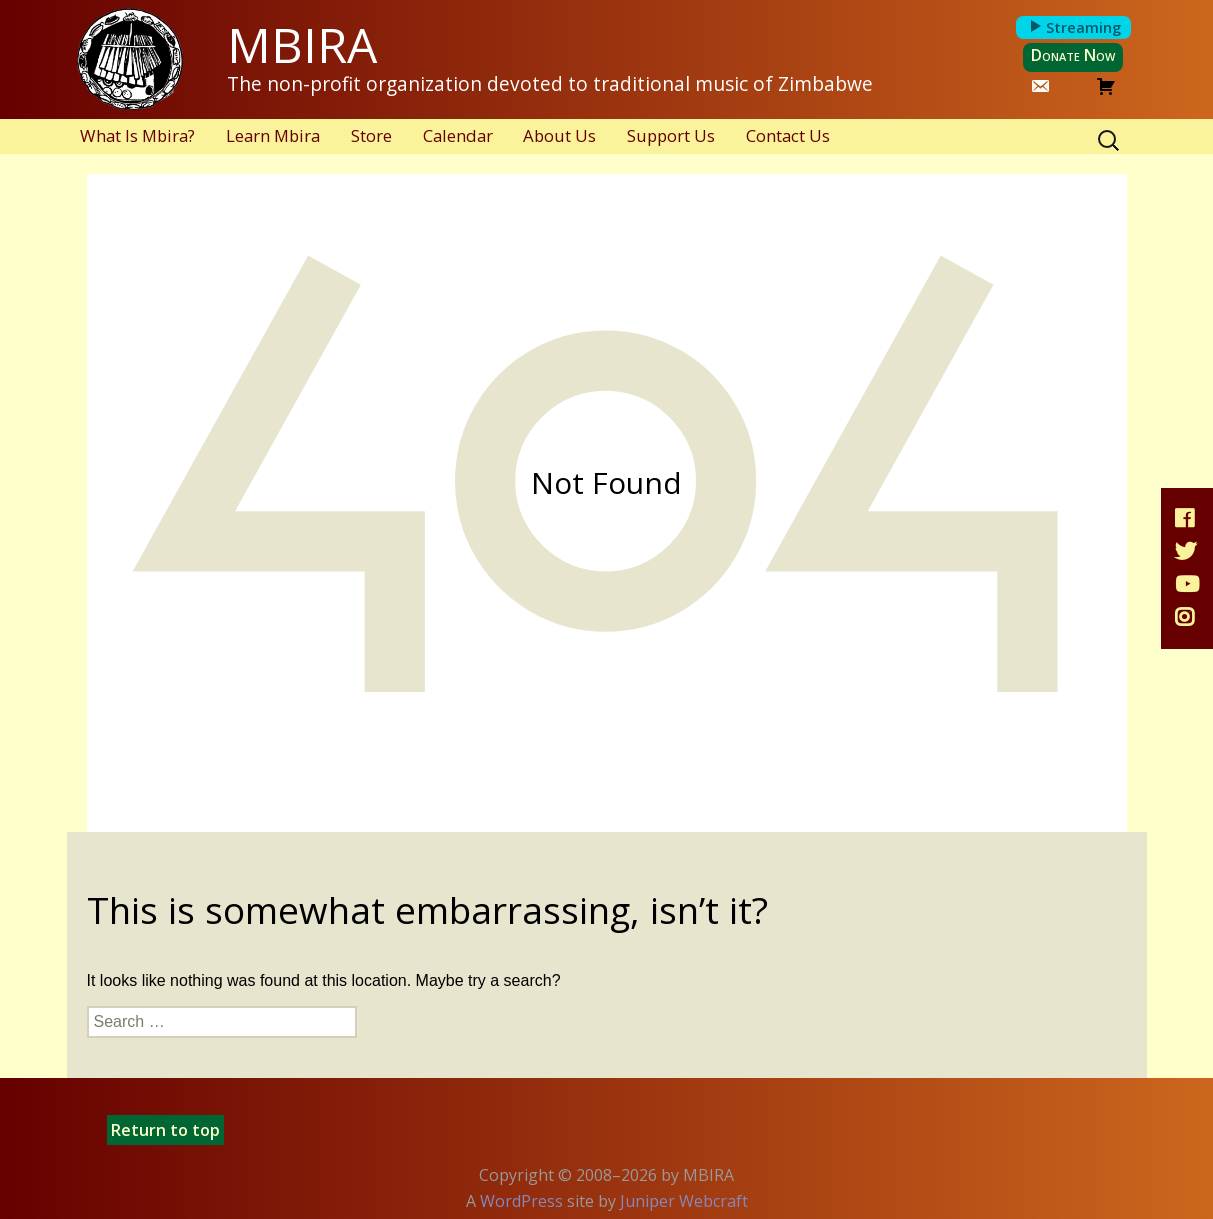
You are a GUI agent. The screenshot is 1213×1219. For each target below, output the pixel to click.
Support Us (671, 135)
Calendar (458, 135)
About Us (559, 135)
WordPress (521, 1201)
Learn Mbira (273, 135)
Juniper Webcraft (684, 1201)
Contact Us (788, 135)
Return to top (165, 1130)
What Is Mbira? (137, 135)
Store (371, 135)
